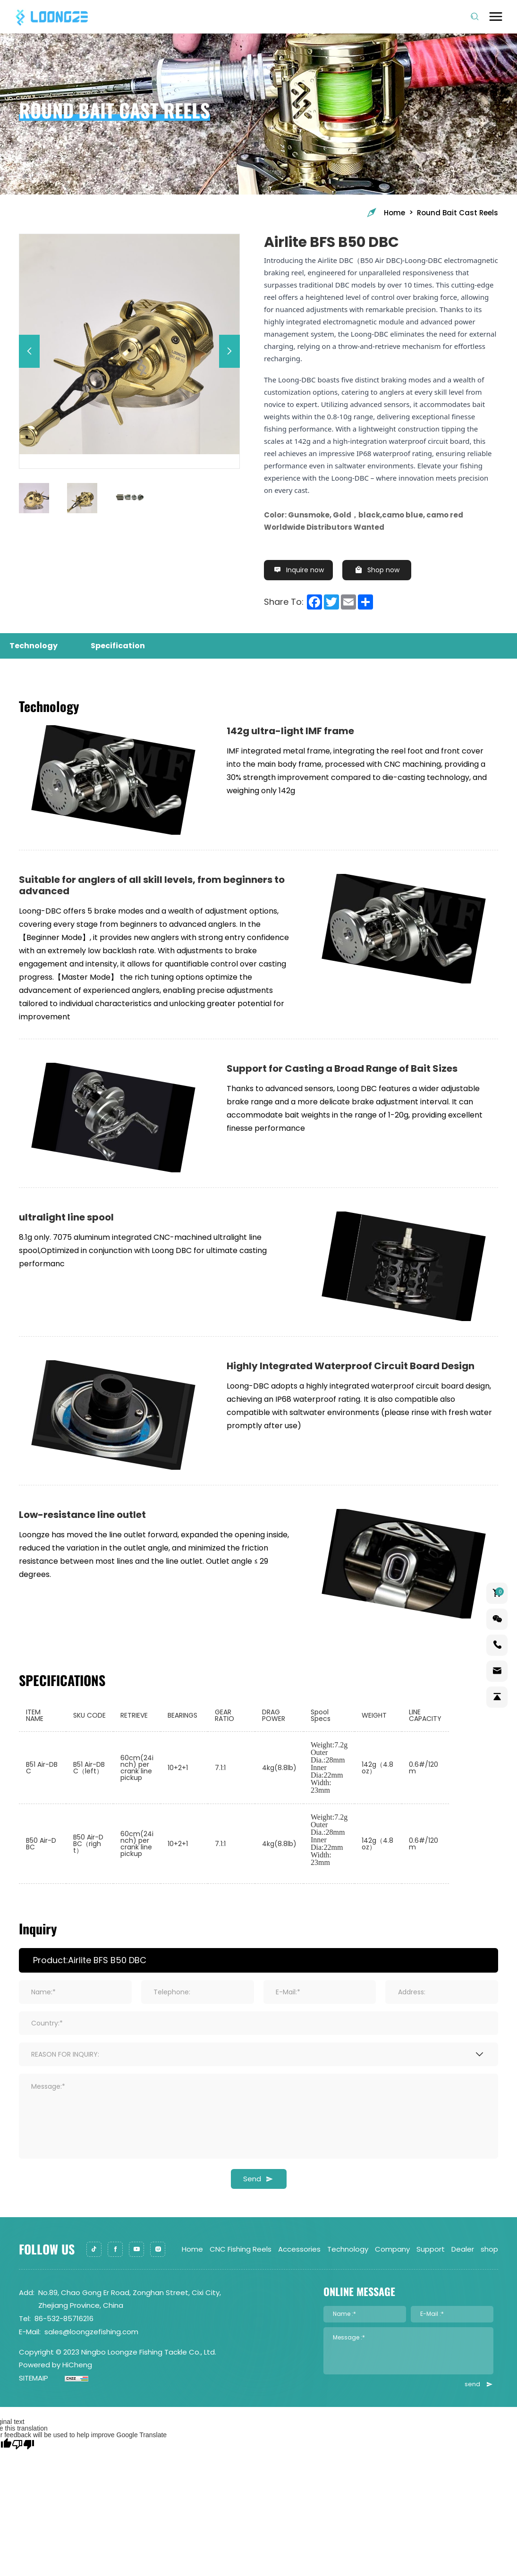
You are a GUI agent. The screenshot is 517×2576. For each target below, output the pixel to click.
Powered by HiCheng (55, 2365)
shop (489, 2249)
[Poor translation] (23, 2444)
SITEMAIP (33, 2378)
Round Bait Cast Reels (457, 212)
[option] (129, 344)
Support (430, 2249)
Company (392, 2249)
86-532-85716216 (63, 2319)
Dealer (462, 2249)
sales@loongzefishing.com (91, 2332)
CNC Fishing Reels (240, 2249)
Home (385, 212)
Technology (347, 2249)
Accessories (299, 2249)
